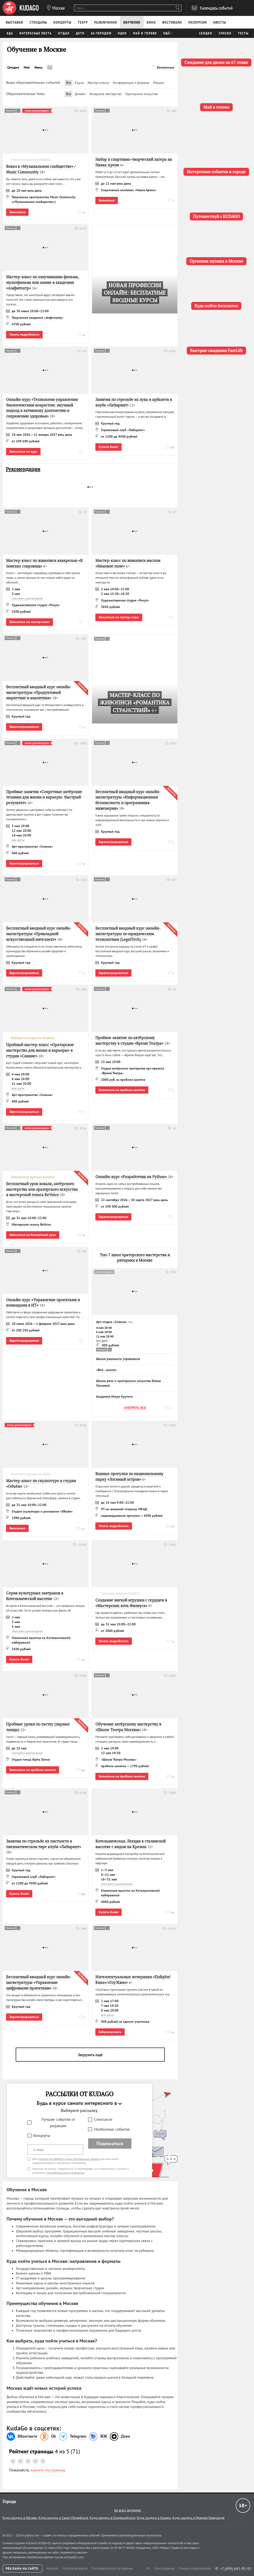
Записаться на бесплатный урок (32, 1235)
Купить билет (108, 447)
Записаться (17, 212)
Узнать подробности (24, 334)
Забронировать (110, 2032)
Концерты (41, 2135)
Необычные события (112, 2129)
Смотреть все (135, 1408)
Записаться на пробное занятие (122, 1090)
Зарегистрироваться (24, 727)
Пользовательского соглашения (65, 2172)
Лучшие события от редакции (58, 2122)
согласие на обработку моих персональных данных (69, 2159)
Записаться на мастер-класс (29, 622)
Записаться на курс (23, 451)
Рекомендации (23, 469)
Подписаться (110, 2143)
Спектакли (103, 2119)
